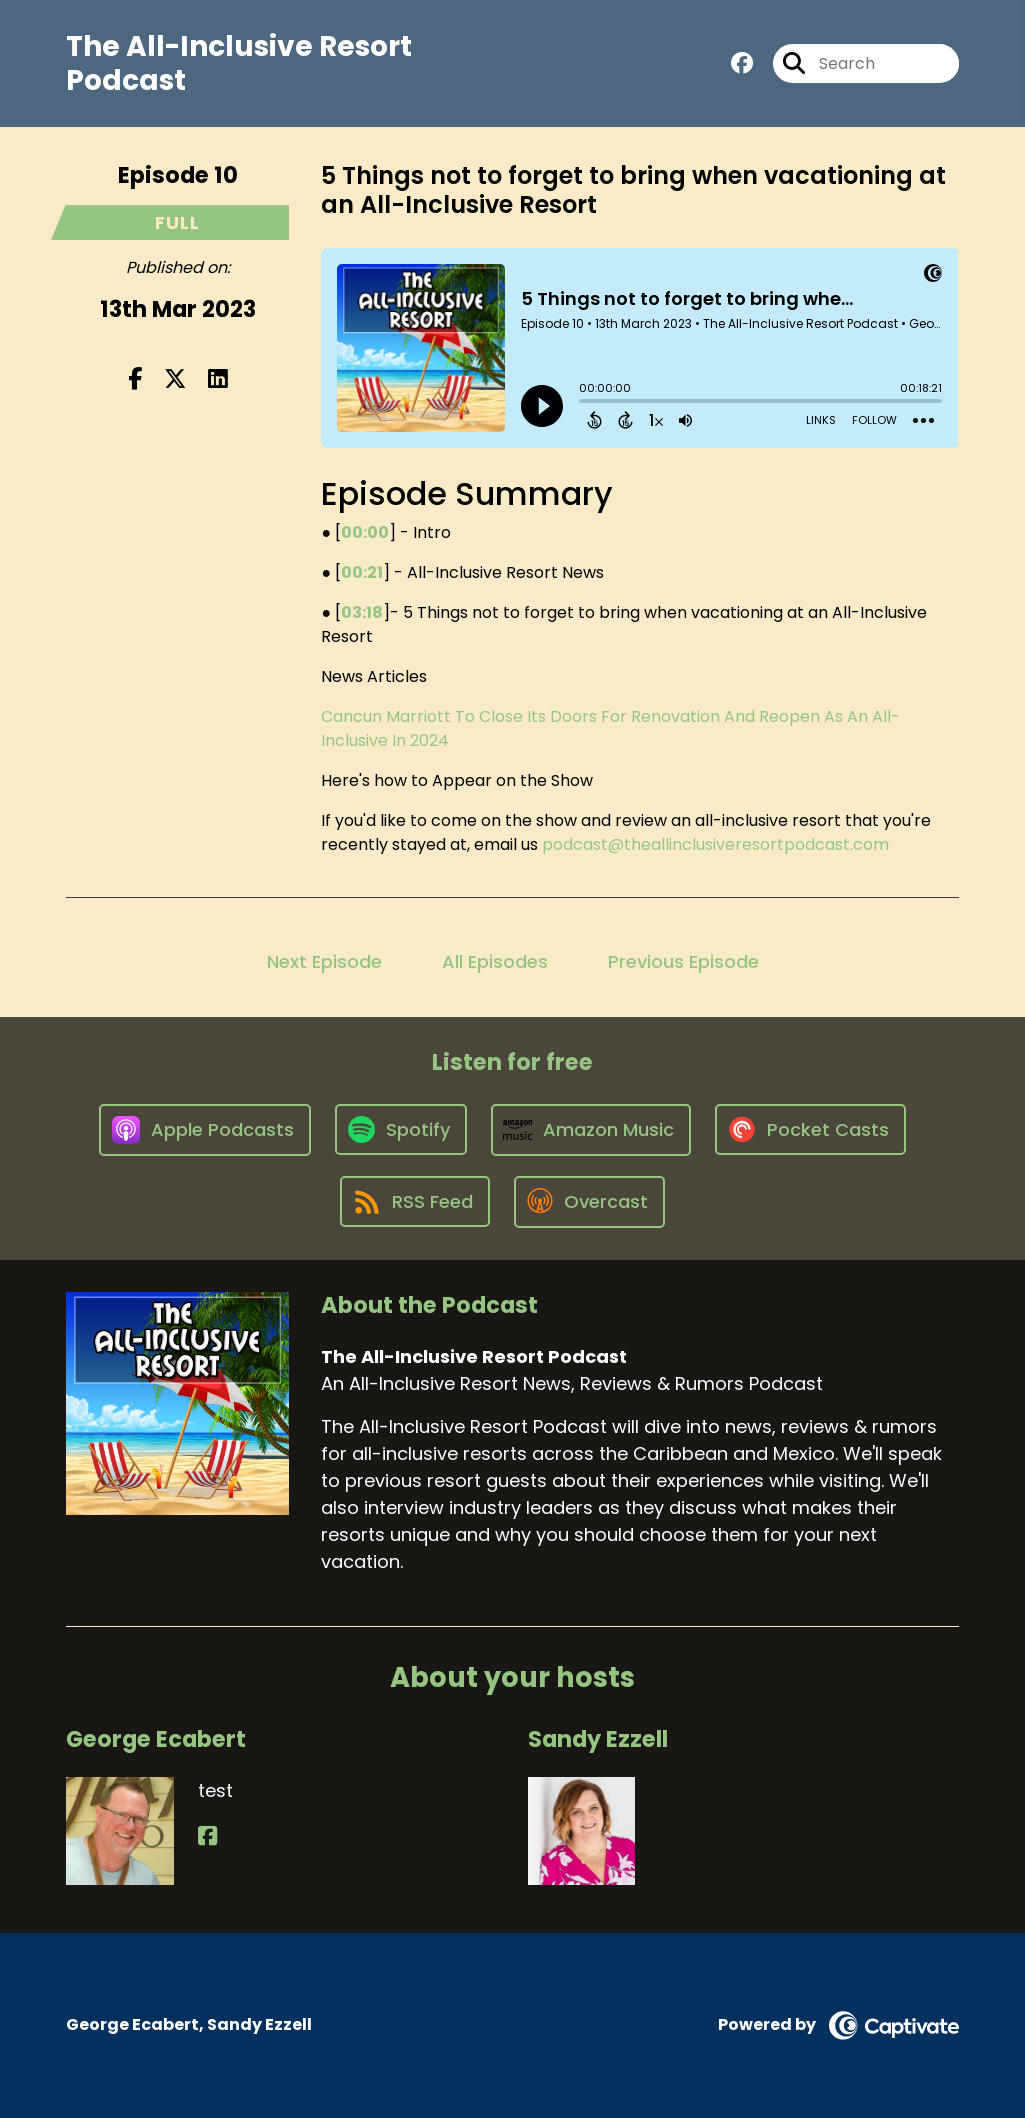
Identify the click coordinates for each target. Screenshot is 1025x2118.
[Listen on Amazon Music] (591, 1130)
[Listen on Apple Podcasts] (205, 1130)
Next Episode (324, 961)
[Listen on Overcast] (589, 1202)
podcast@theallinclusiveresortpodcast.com (715, 844)
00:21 (362, 572)
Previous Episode (683, 961)
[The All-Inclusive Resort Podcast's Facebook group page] (742, 63)
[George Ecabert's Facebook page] (207, 1836)
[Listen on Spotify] (401, 1129)
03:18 (362, 612)
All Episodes (495, 961)
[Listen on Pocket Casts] (810, 1129)
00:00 (365, 532)
